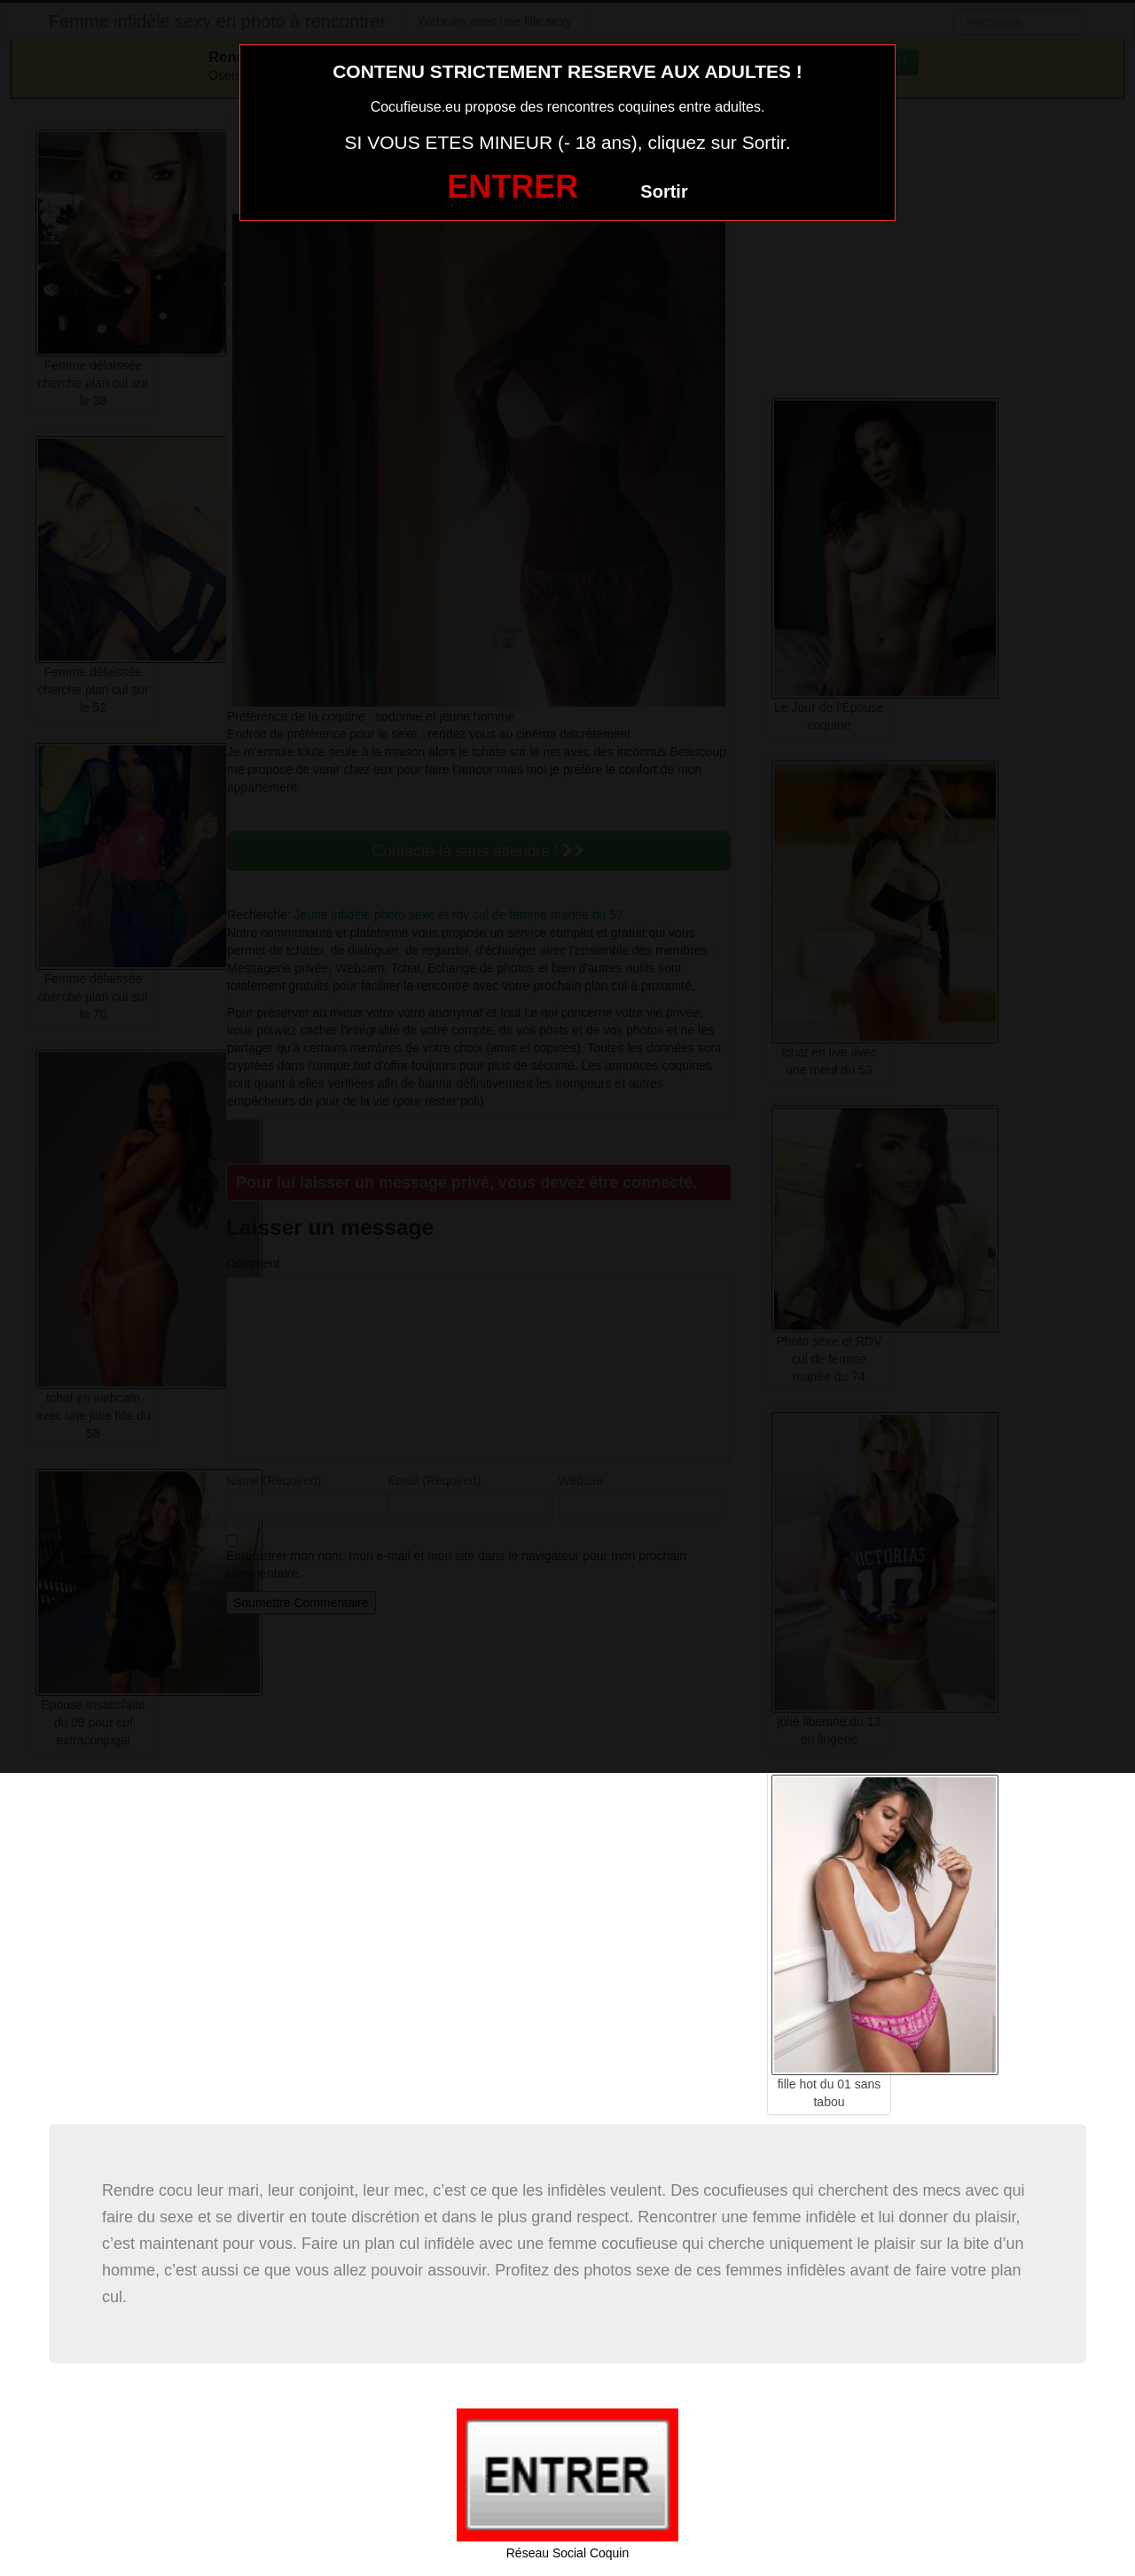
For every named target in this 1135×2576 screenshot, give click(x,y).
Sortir (663, 191)
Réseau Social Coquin (568, 2553)
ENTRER (512, 186)
